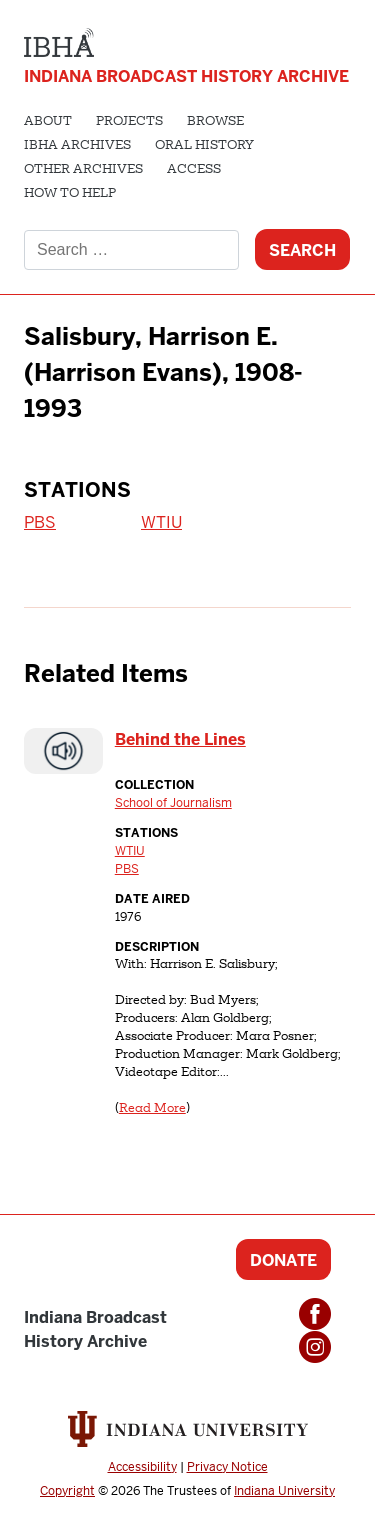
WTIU (161, 522)
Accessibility (142, 1467)
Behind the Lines (180, 739)
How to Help (70, 194)
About (48, 122)
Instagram (315, 1347)
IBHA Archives (77, 146)
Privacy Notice (227, 1467)
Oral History (204, 146)
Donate (283, 1260)
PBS (40, 522)
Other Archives (83, 170)
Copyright (67, 1491)
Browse (215, 122)
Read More (152, 1109)
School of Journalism (173, 803)
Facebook (315, 1314)
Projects (129, 122)
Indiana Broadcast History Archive (186, 76)
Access (194, 170)
